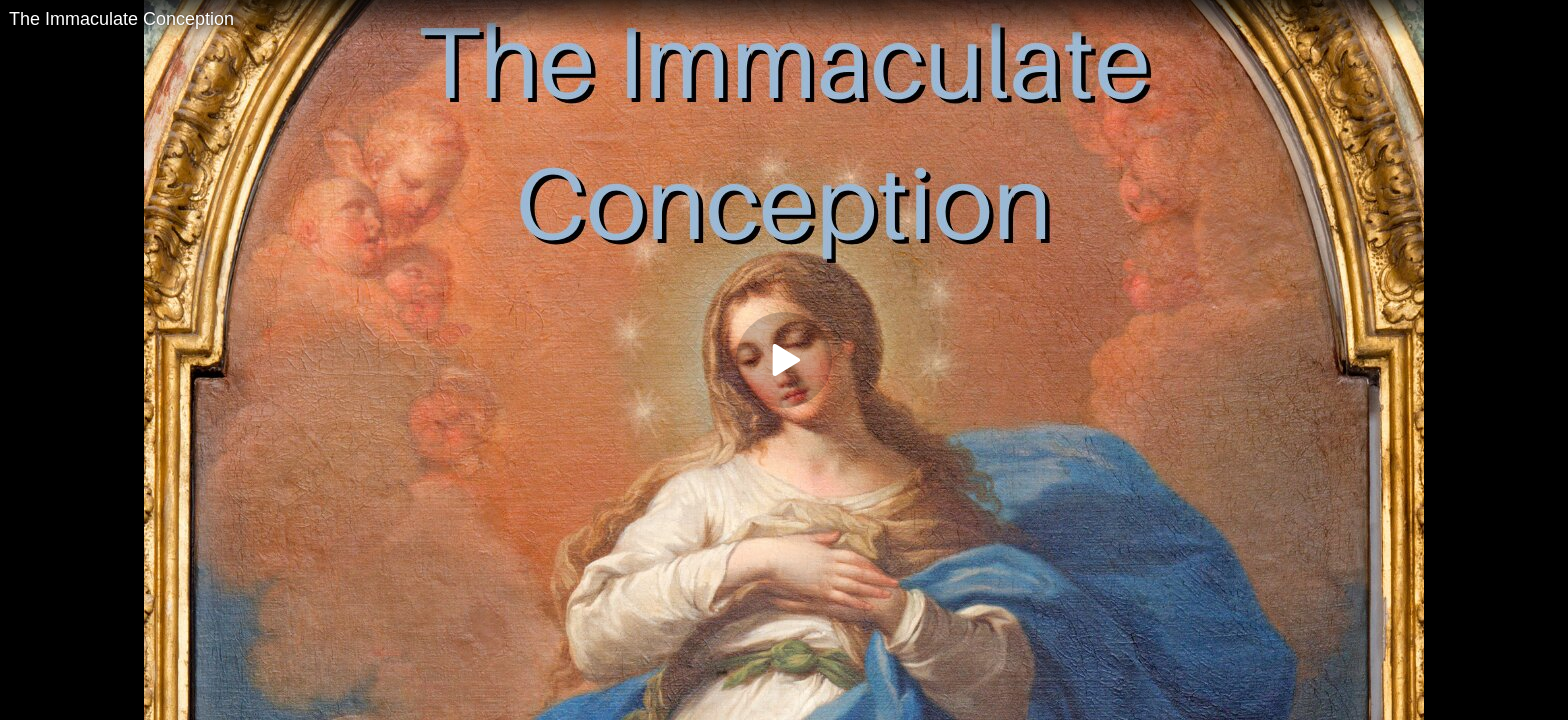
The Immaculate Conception (121, 19)
